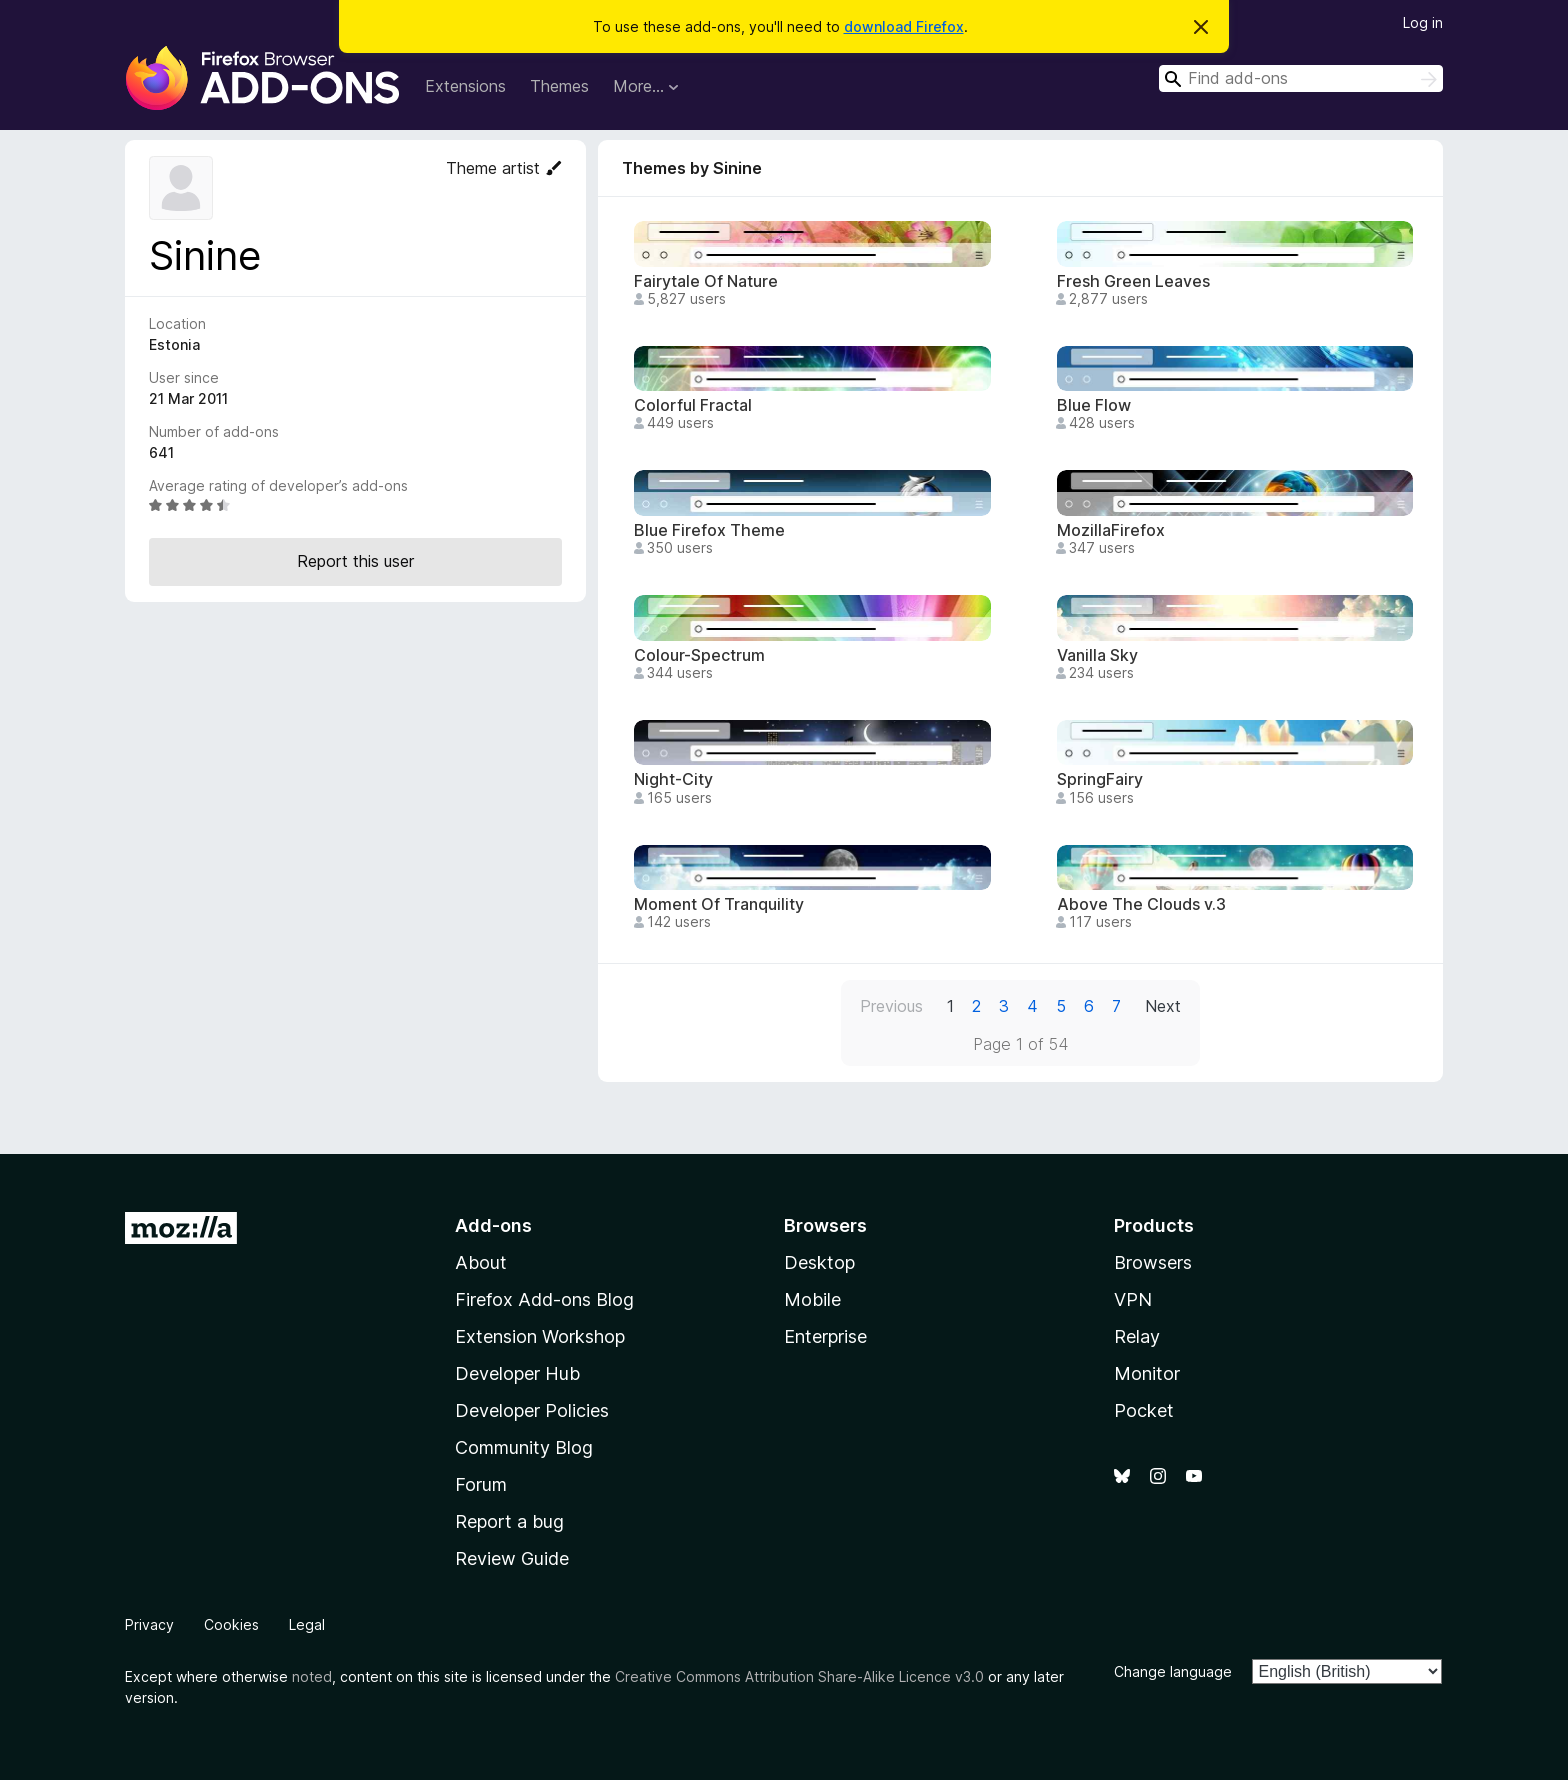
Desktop (819, 1262)
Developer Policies (532, 1410)
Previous (891, 1006)
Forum (481, 1484)
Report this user (355, 561)
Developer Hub (517, 1373)
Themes (559, 86)
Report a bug (509, 1521)
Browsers (1153, 1262)
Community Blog (524, 1447)
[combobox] (1301, 78)
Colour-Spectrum (699, 655)
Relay (1137, 1336)
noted (312, 1676)
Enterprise (825, 1336)
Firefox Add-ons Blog (544, 1299)
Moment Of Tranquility (719, 904)
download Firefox (904, 26)
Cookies (231, 1624)
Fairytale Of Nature (706, 281)
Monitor (1147, 1373)
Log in (1423, 22)
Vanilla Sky (1097, 655)
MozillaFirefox (1111, 530)
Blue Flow (1094, 405)
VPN (1133, 1299)
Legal (307, 1624)
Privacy (149, 1624)
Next (1163, 1006)
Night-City (673, 779)
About (481, 1262)
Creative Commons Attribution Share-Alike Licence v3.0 (799, 1676)
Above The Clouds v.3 (1141, 904)
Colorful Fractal (693, 405)
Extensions (465, 86)
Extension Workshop (540, 1336)
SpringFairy (1100, 779)
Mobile (812, 1299)
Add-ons (493, 1225)
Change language (1173, 1671)
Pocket (1144, 1410)
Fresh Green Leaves (1133, 281)
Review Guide (512, 1558)
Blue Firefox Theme (709, 530)
